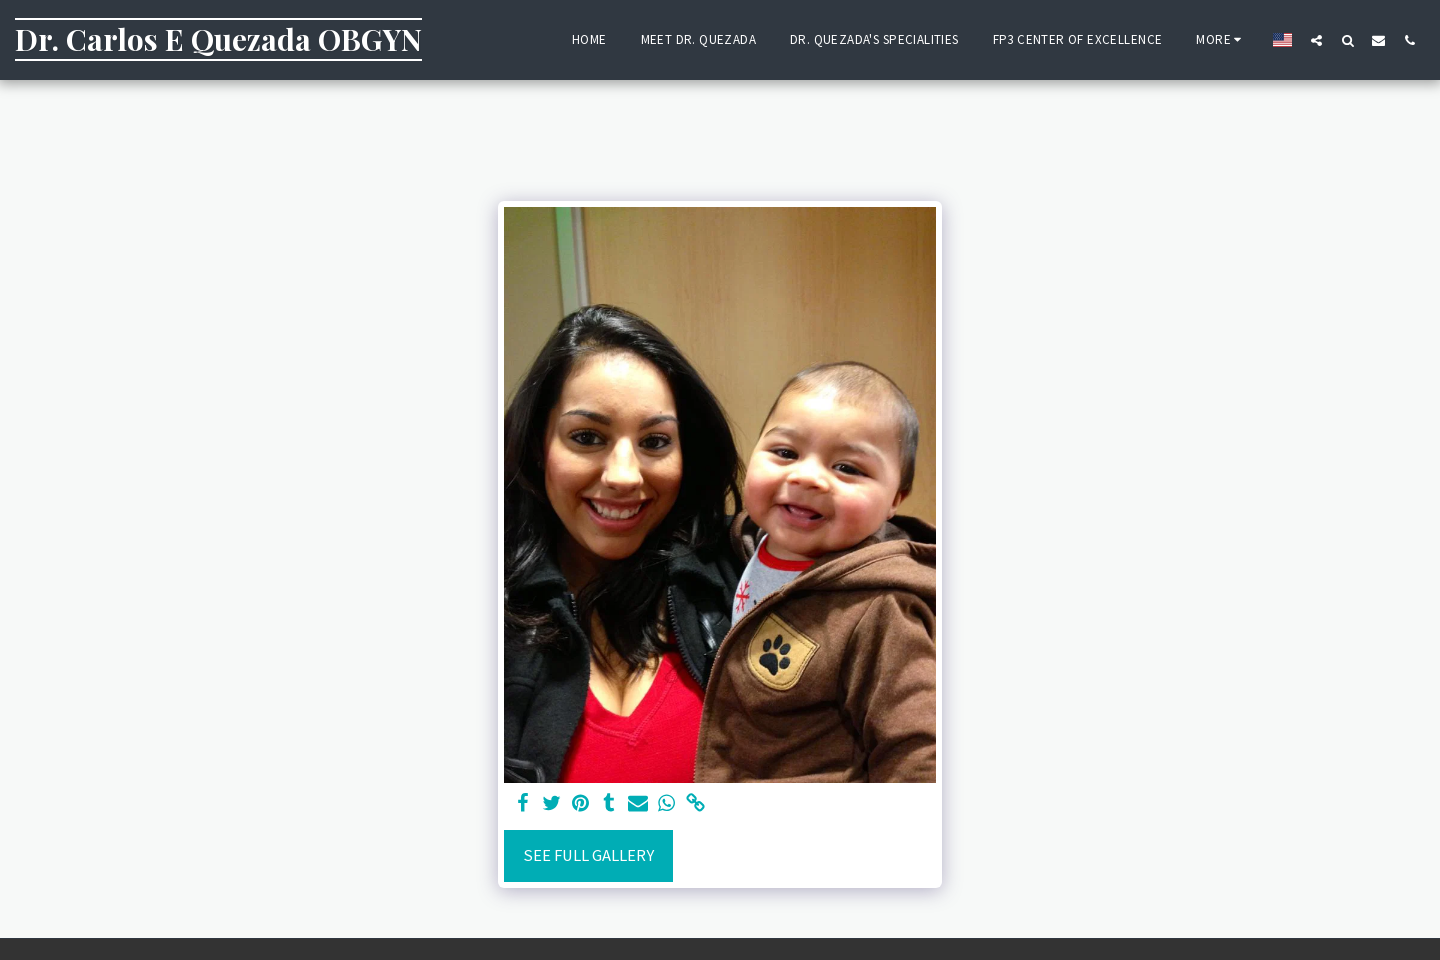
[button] (1316, 40)
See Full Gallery (588, 855)
